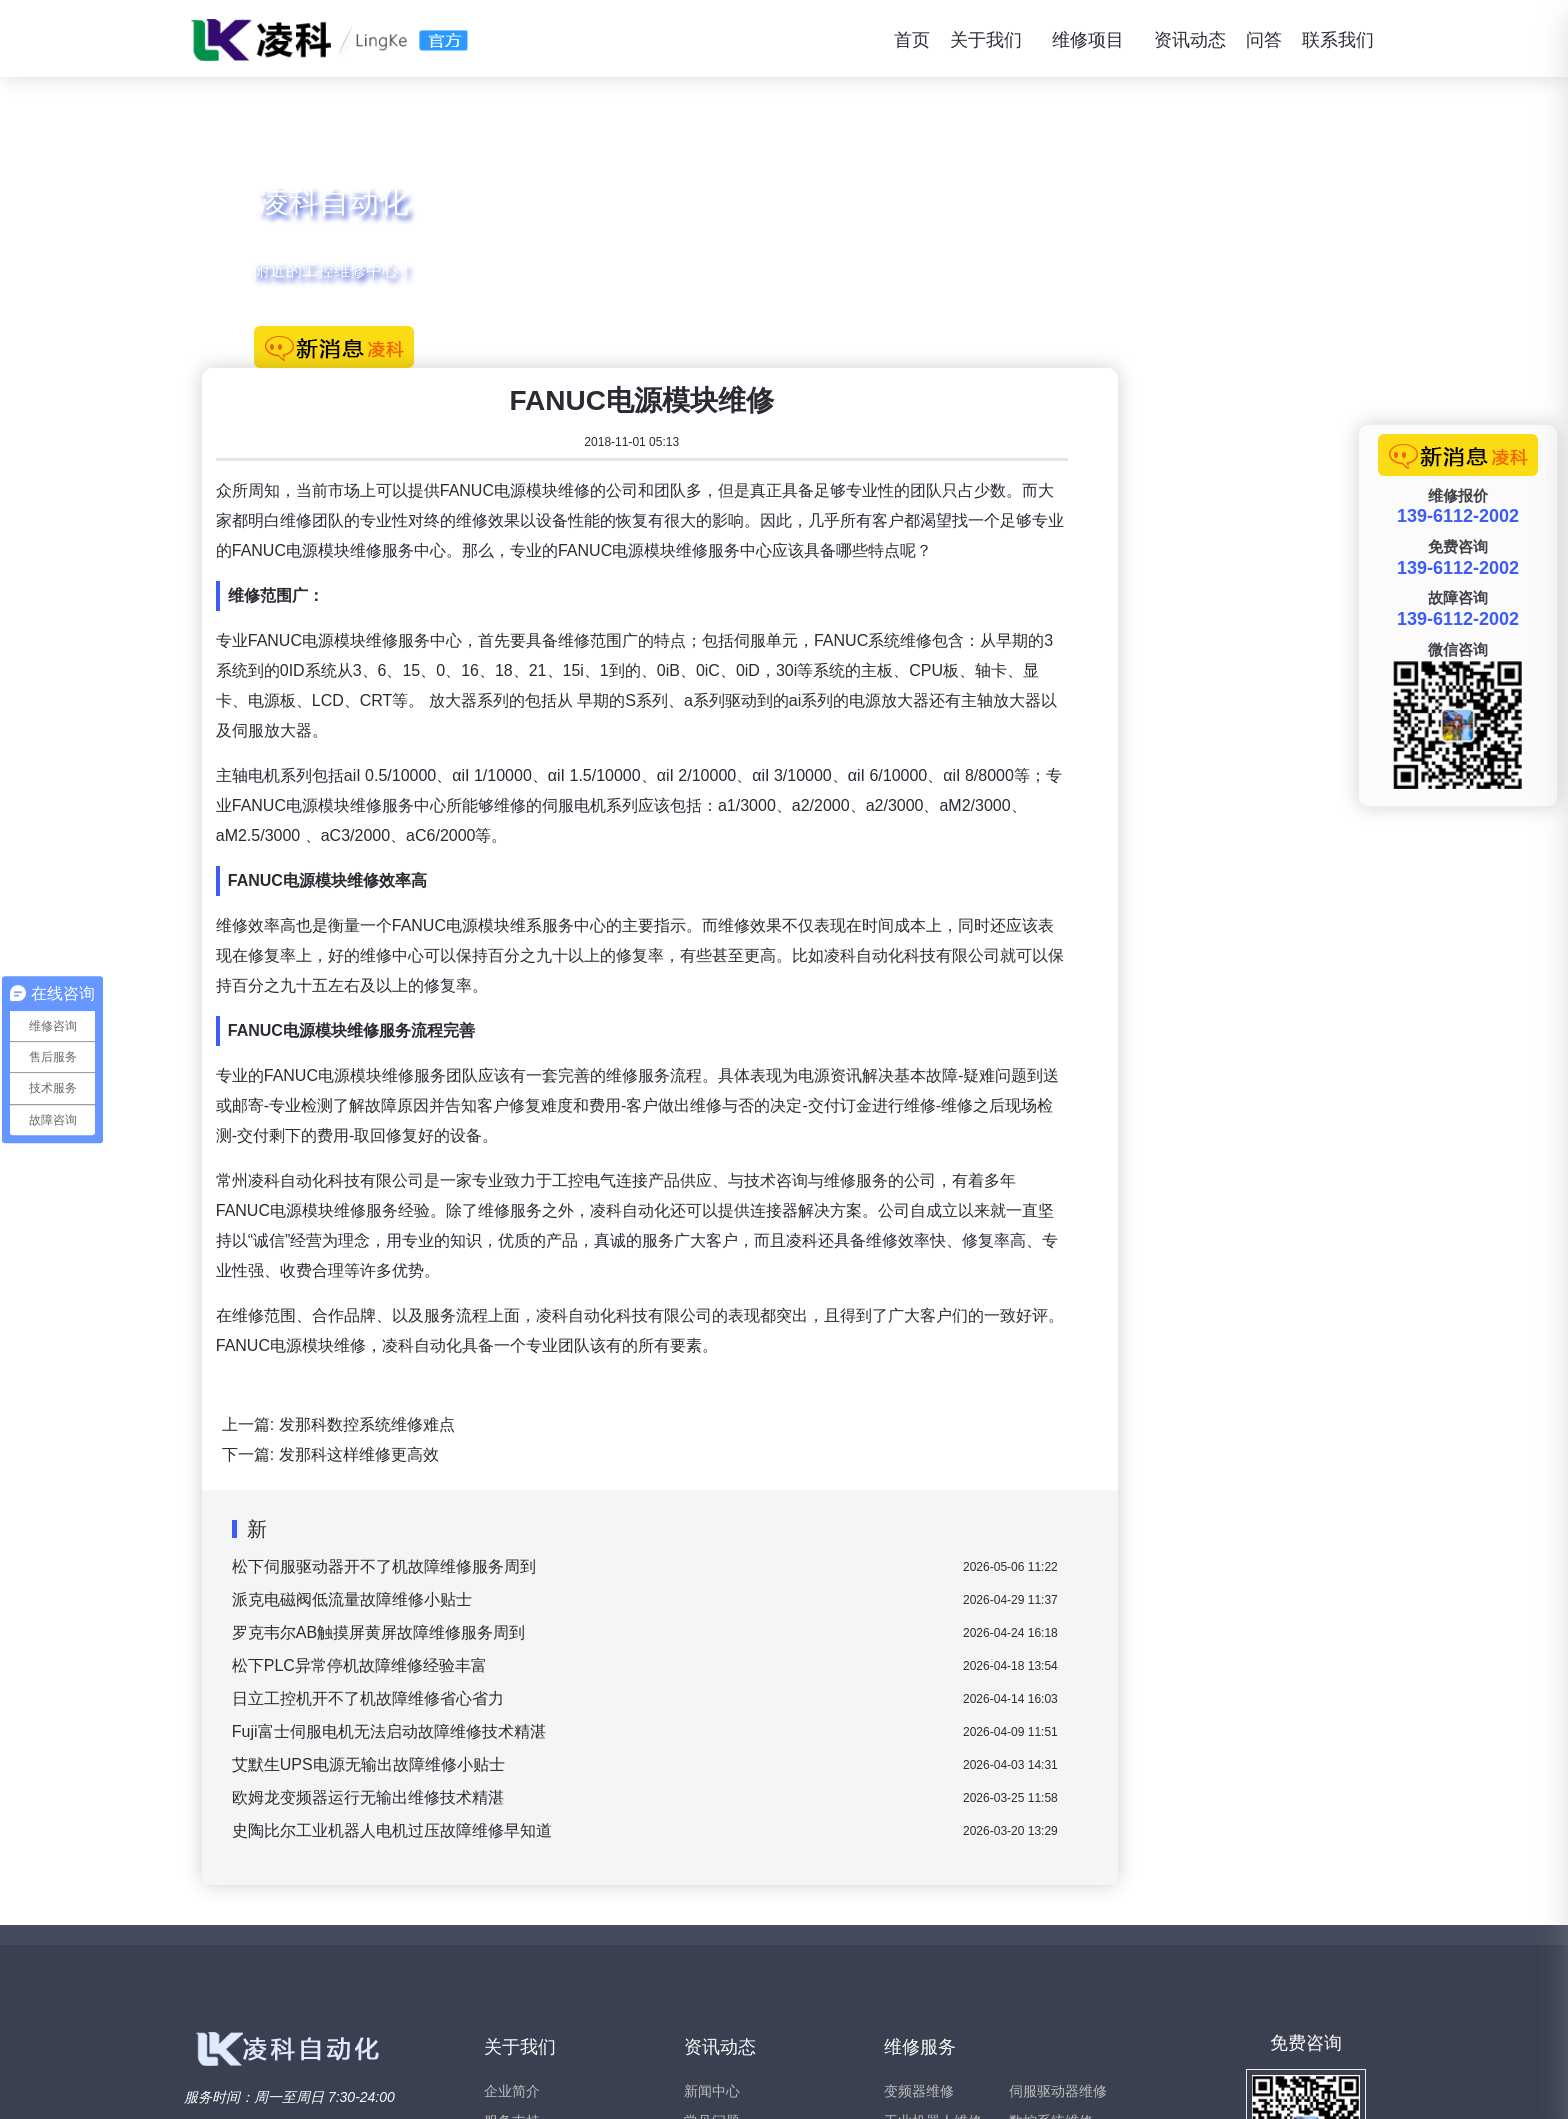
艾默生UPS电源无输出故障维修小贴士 (670, 1546)
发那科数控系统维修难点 (669, 1206)
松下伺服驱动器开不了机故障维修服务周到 (686, 1348)
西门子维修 (1044, 1963)
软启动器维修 (926, 1993)
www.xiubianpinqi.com (367, 2085)
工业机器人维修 (933, 1903)
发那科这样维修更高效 (661, 1236)
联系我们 (1338, 40)
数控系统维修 (1051, 1903)
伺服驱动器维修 (1058, 1873)
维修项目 (1088, 40)
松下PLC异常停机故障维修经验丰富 (661, 1447)
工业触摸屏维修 (933, 1963)
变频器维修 (919, 1873)
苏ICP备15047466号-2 (1324, 2085)
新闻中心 (712, 1873)
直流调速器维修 (933, 1933)
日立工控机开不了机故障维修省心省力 (670, 1480)
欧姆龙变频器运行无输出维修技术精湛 (670, 1579)
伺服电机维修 (1051, 1933)
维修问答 (712, 1933)
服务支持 (512, 1903)
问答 (1264, 40)
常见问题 (712, 1903)
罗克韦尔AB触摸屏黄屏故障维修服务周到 (680, 1414)
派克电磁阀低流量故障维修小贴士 (654, 1381)
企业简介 (512, 1873)
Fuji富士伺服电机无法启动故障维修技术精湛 (691, 1513)
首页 (912, 40)
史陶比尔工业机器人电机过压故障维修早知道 (694, 1612)
